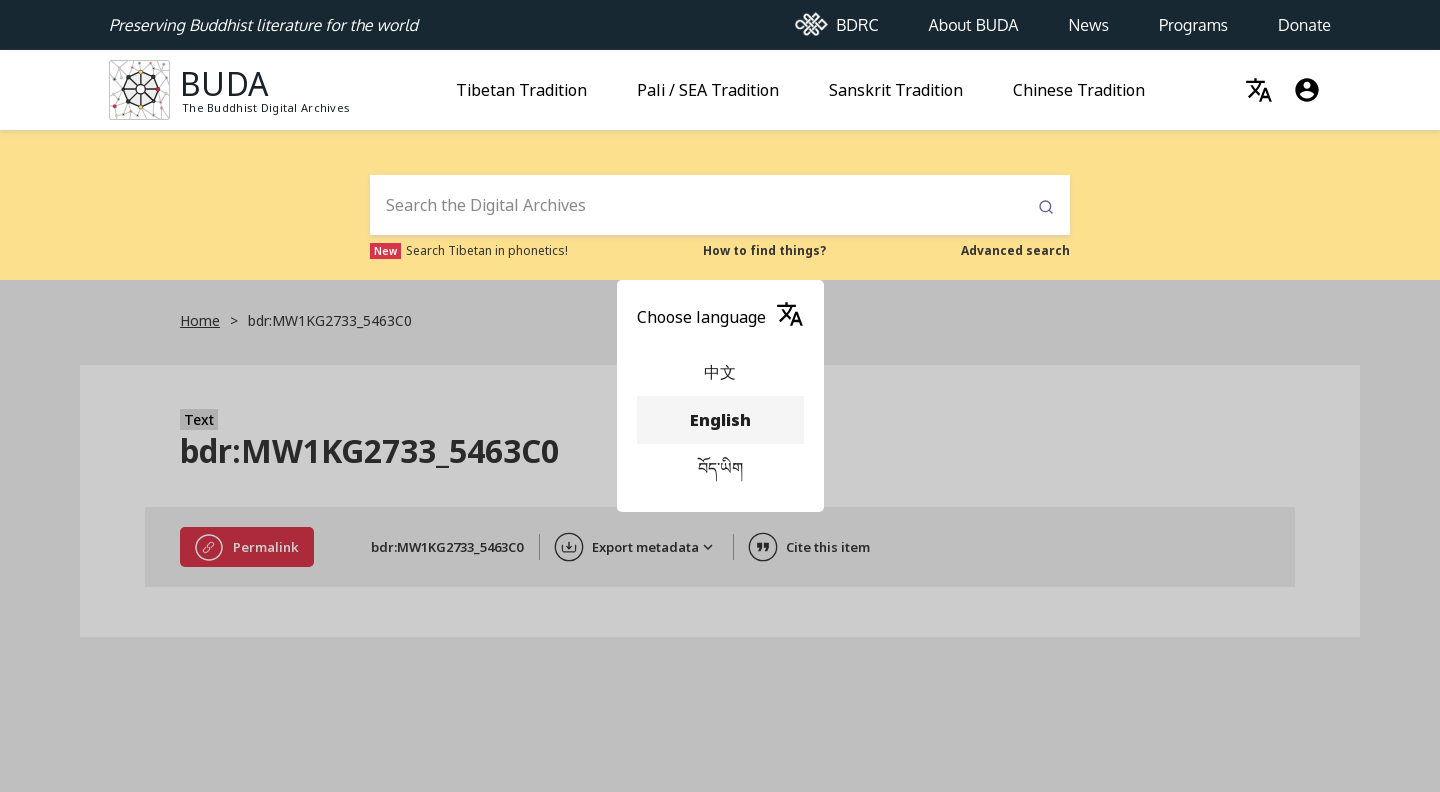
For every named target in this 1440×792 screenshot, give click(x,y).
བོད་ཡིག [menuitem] (720, 468)
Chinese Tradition (1079, 84)
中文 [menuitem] (720, 372)
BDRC (837, 19)
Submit (1046, 207)
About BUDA (973, 19)
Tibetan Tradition (521, 84)
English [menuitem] (720, 420)
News (1089, 19)
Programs (1193, 19)
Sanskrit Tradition (896, 84)
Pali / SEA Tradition (708, 84)
